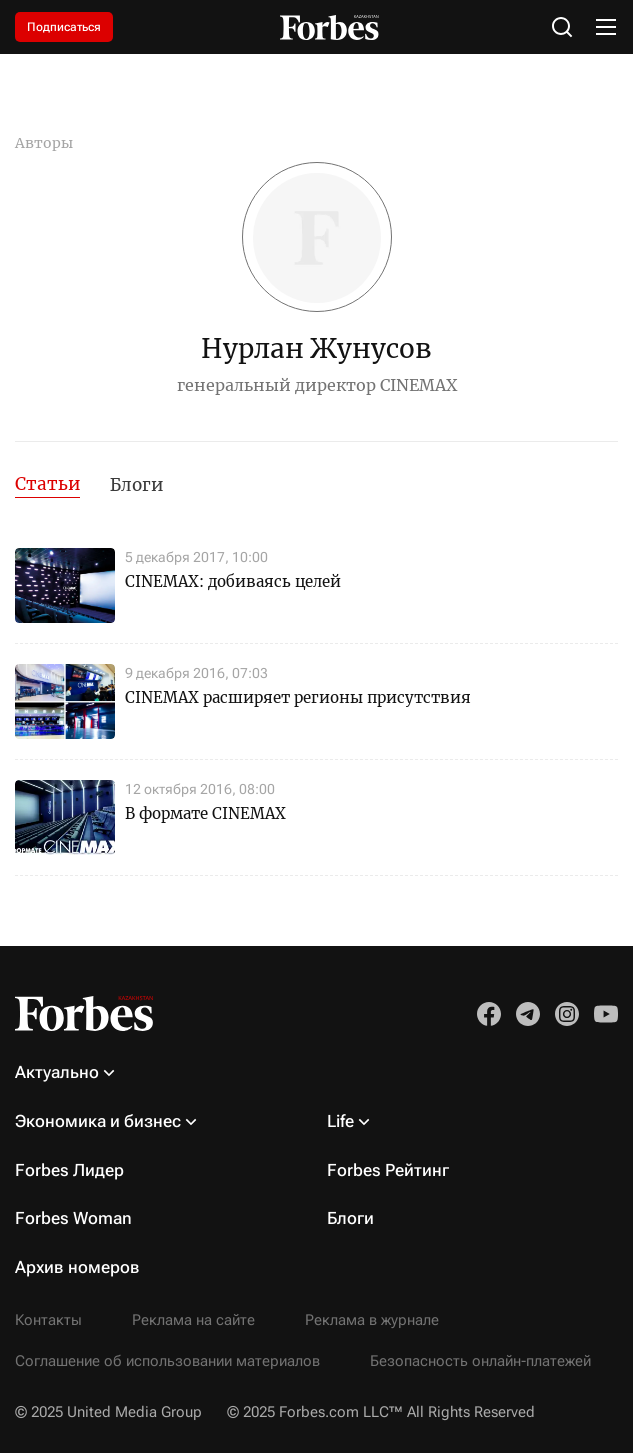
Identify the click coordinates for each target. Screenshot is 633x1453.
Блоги (136, 485)
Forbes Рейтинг (388, 1170)
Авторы (44, 143)
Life (340, 1121)
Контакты (48, 1320)
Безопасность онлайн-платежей (480, 1361)
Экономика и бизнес (98, 1121)
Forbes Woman (73, 1218)
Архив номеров (77, 1267)
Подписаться (64, 27)
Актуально (57, 1072)
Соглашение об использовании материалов (167, 1361)
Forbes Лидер (69, 1170)
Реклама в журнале (372, 1320)
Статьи (47, 484)
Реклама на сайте (193, 1320)
